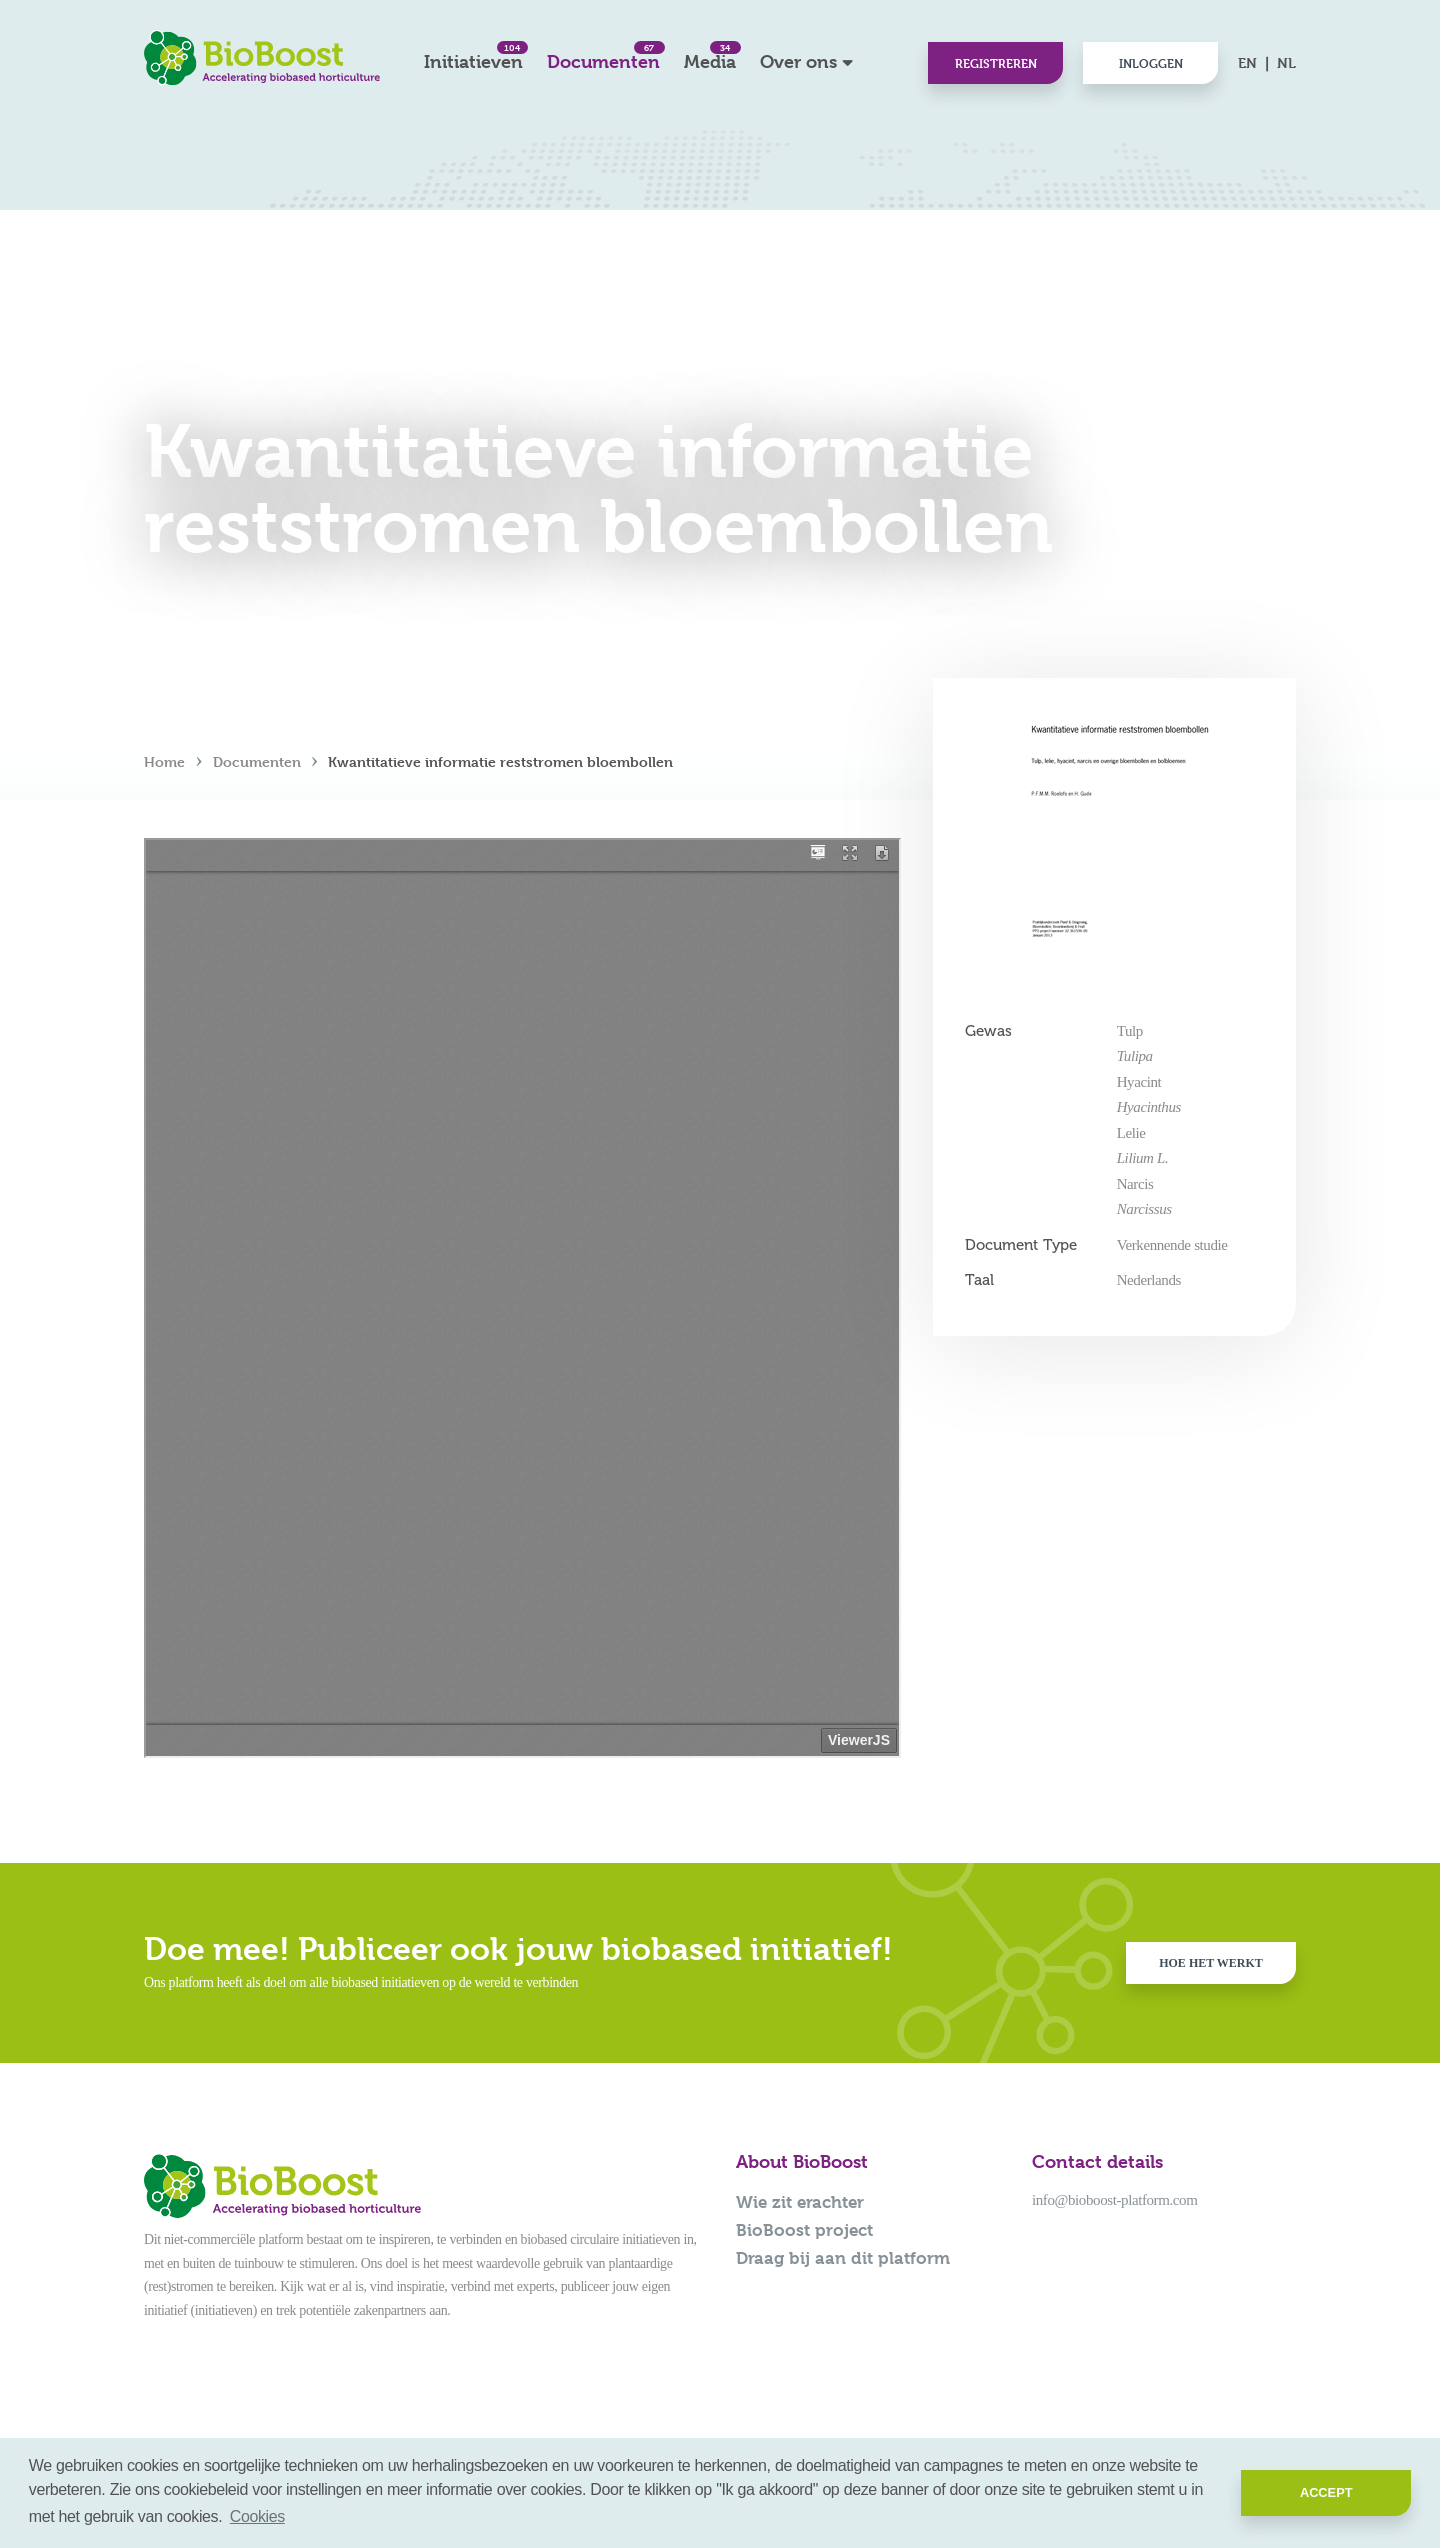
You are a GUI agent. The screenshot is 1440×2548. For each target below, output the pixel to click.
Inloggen (1151, 63)
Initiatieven (473, 56)
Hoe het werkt (1211, 1963)
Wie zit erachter (800, 2202)
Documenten (603, 56)
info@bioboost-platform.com (1114, 2200)
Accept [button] (1326, 2492)
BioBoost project (804, 2230)
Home (164, 761)
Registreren (996, 63)
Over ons (798, 61)
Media (710, 56)
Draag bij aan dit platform (843, 2258)
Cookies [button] (257, 2516)
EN (1247, 62)
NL (1286, 62)
